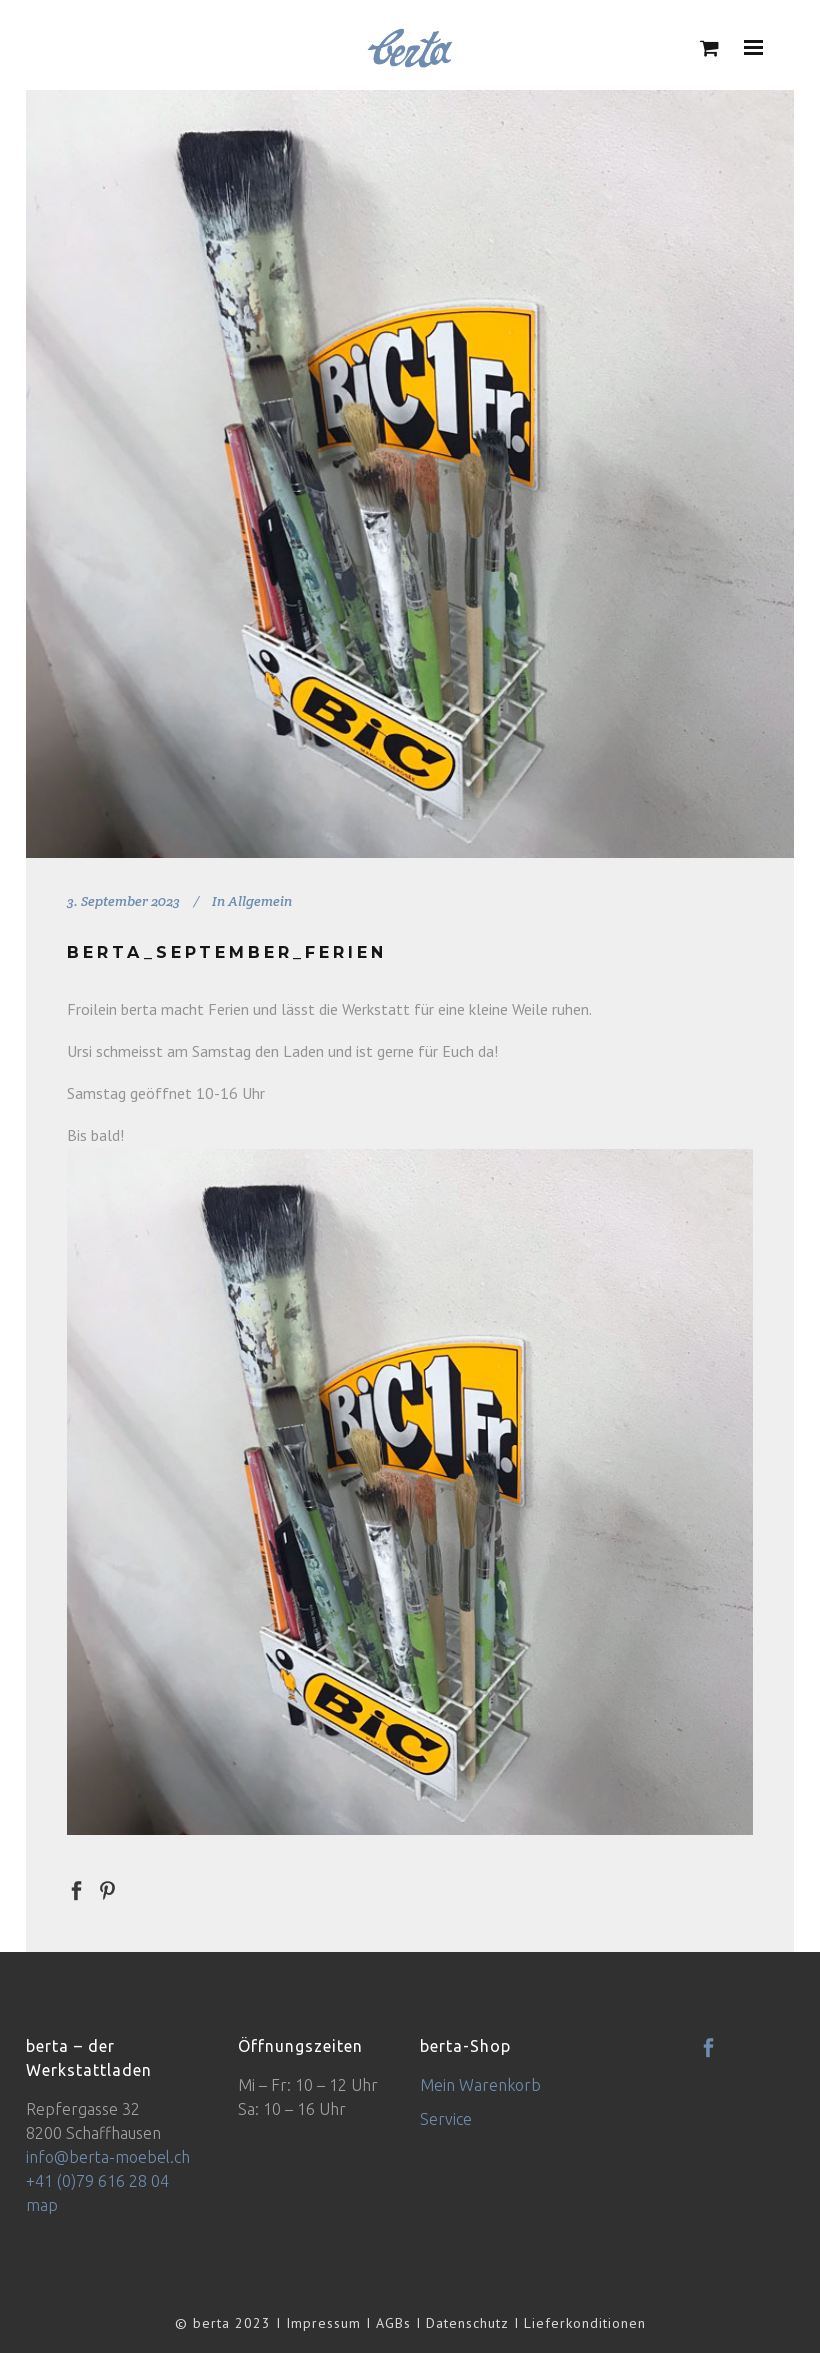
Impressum (323, 2323)
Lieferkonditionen (585, 2323)
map (42, 2205)
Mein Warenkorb (480, 2085)
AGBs (393, 2323)
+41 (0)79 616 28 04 (97, 2181)
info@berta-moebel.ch (108, 2157)
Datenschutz (467, 2323)
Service (446, 2119)
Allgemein (260, 901)
